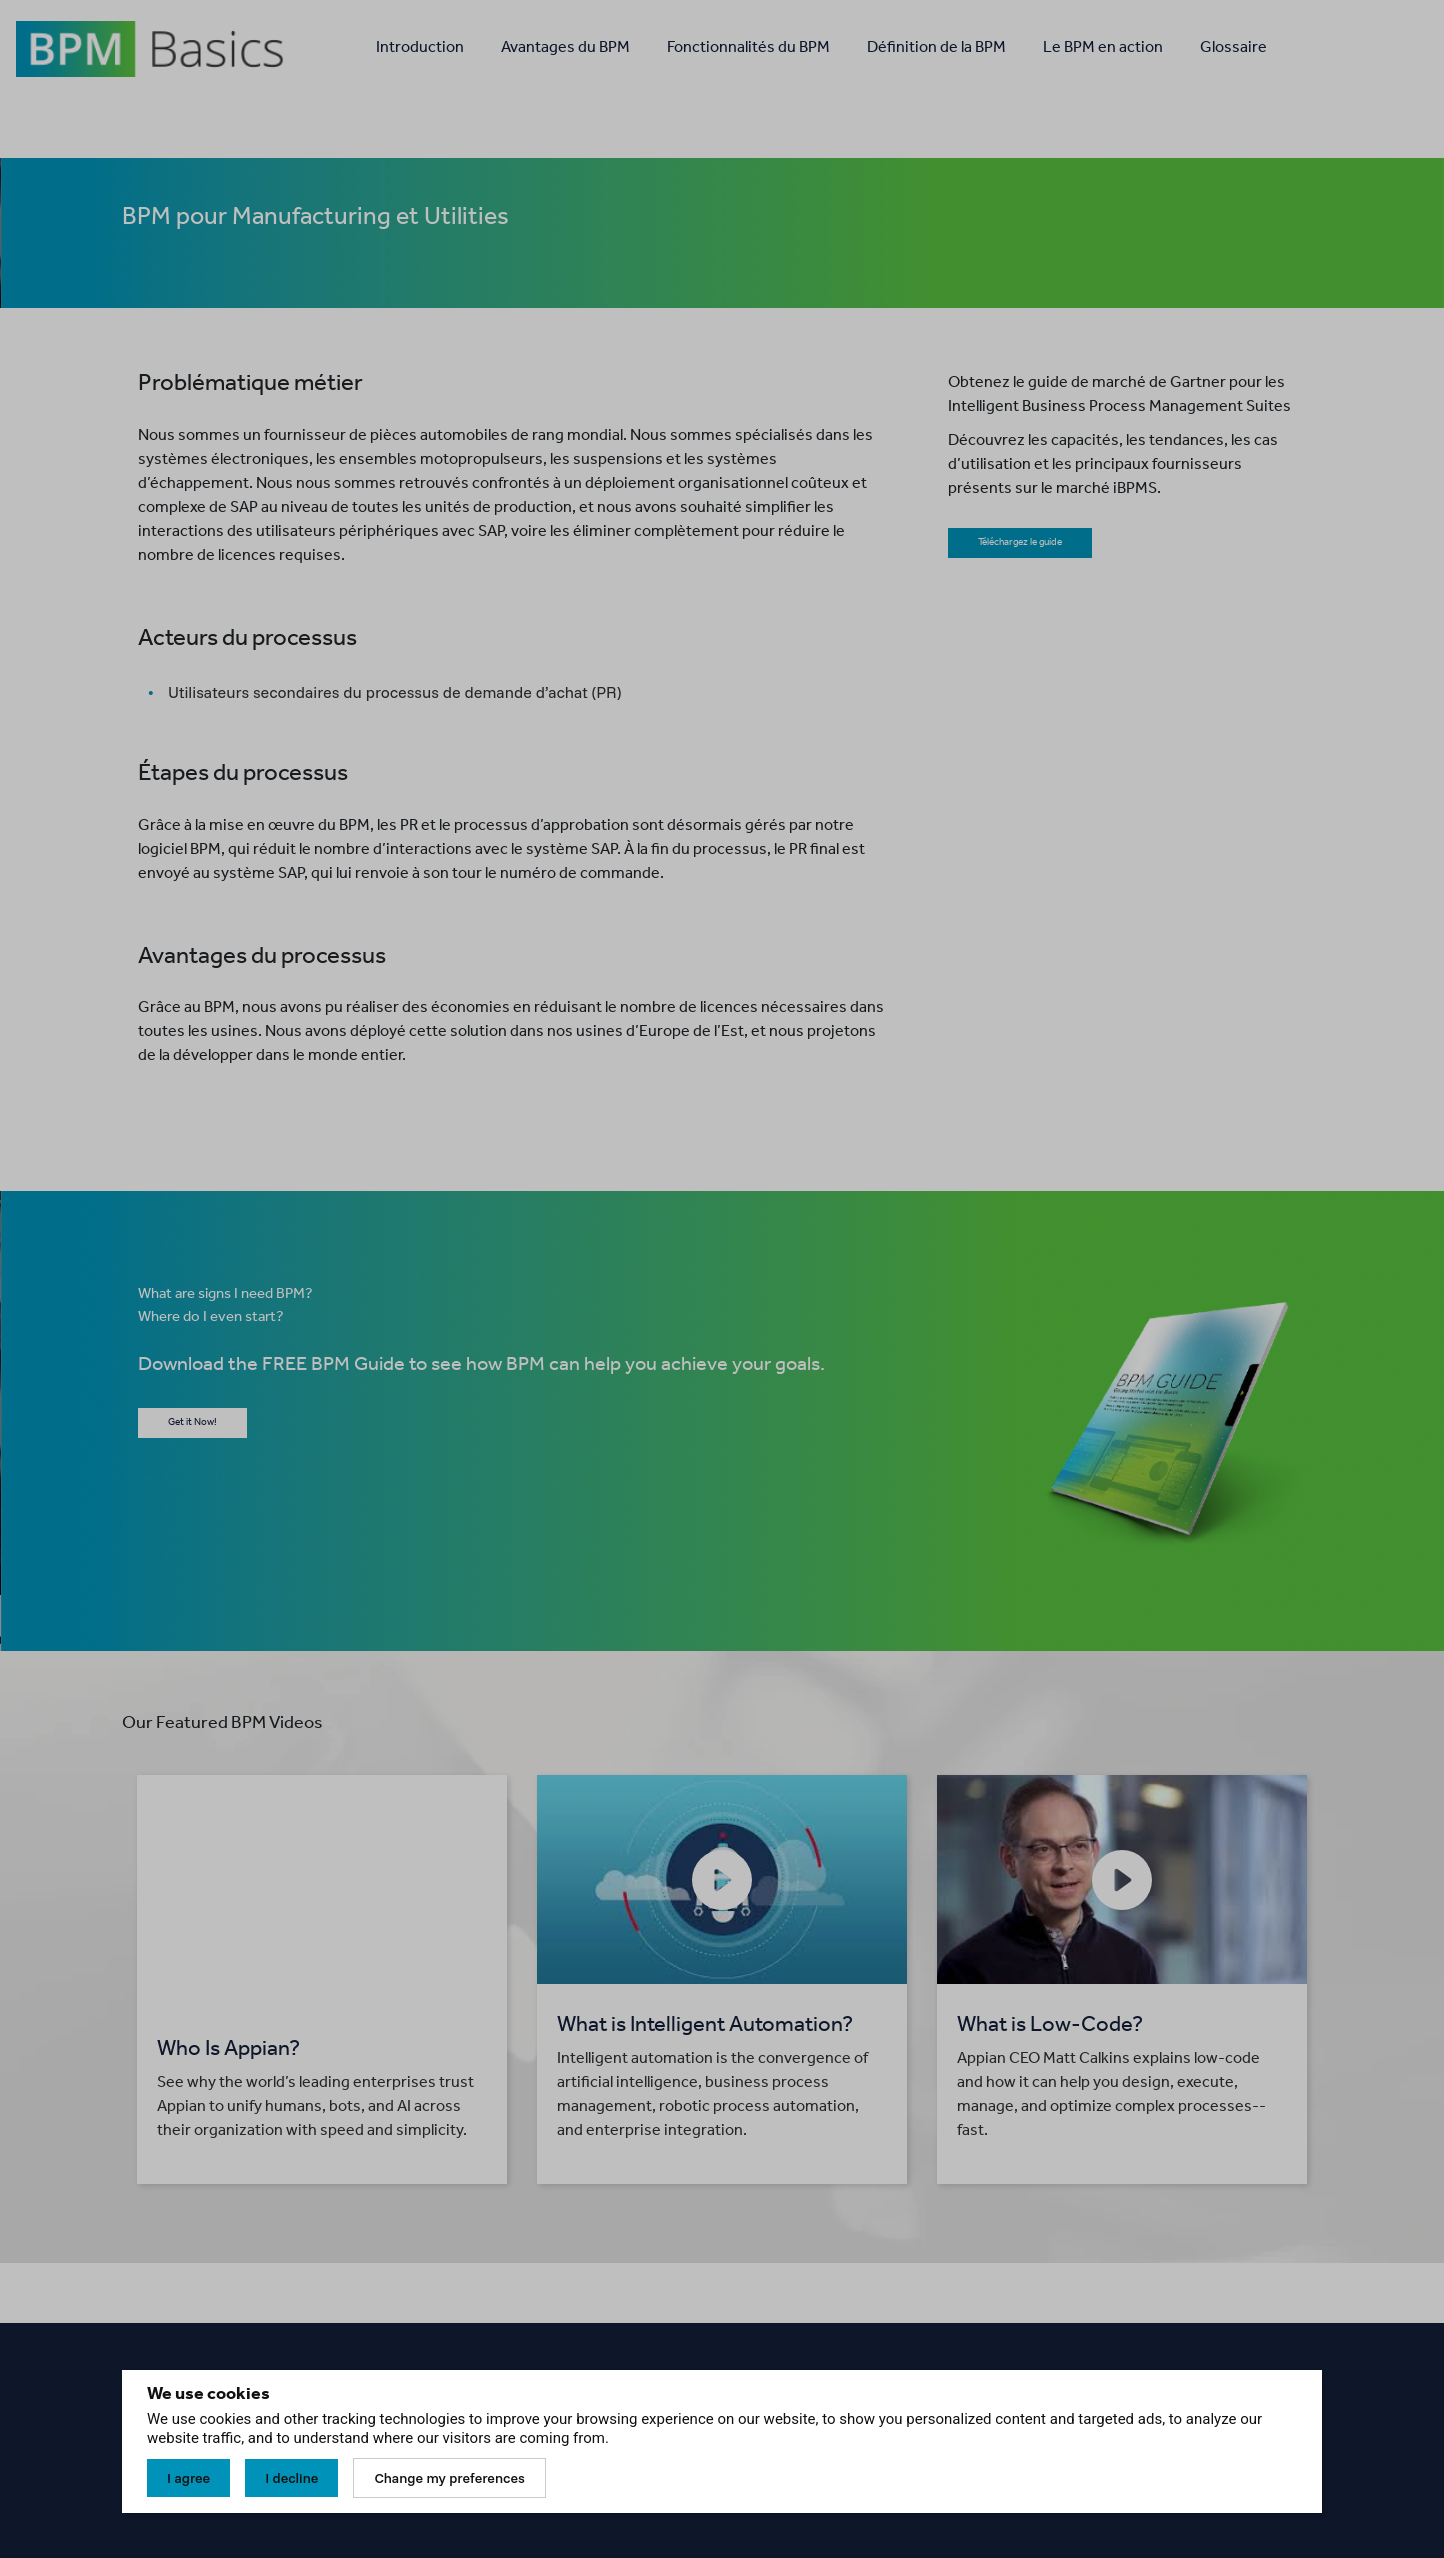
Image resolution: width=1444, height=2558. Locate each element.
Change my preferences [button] (449, 2478)
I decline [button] (291, 2478)
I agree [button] (188, 2478)
